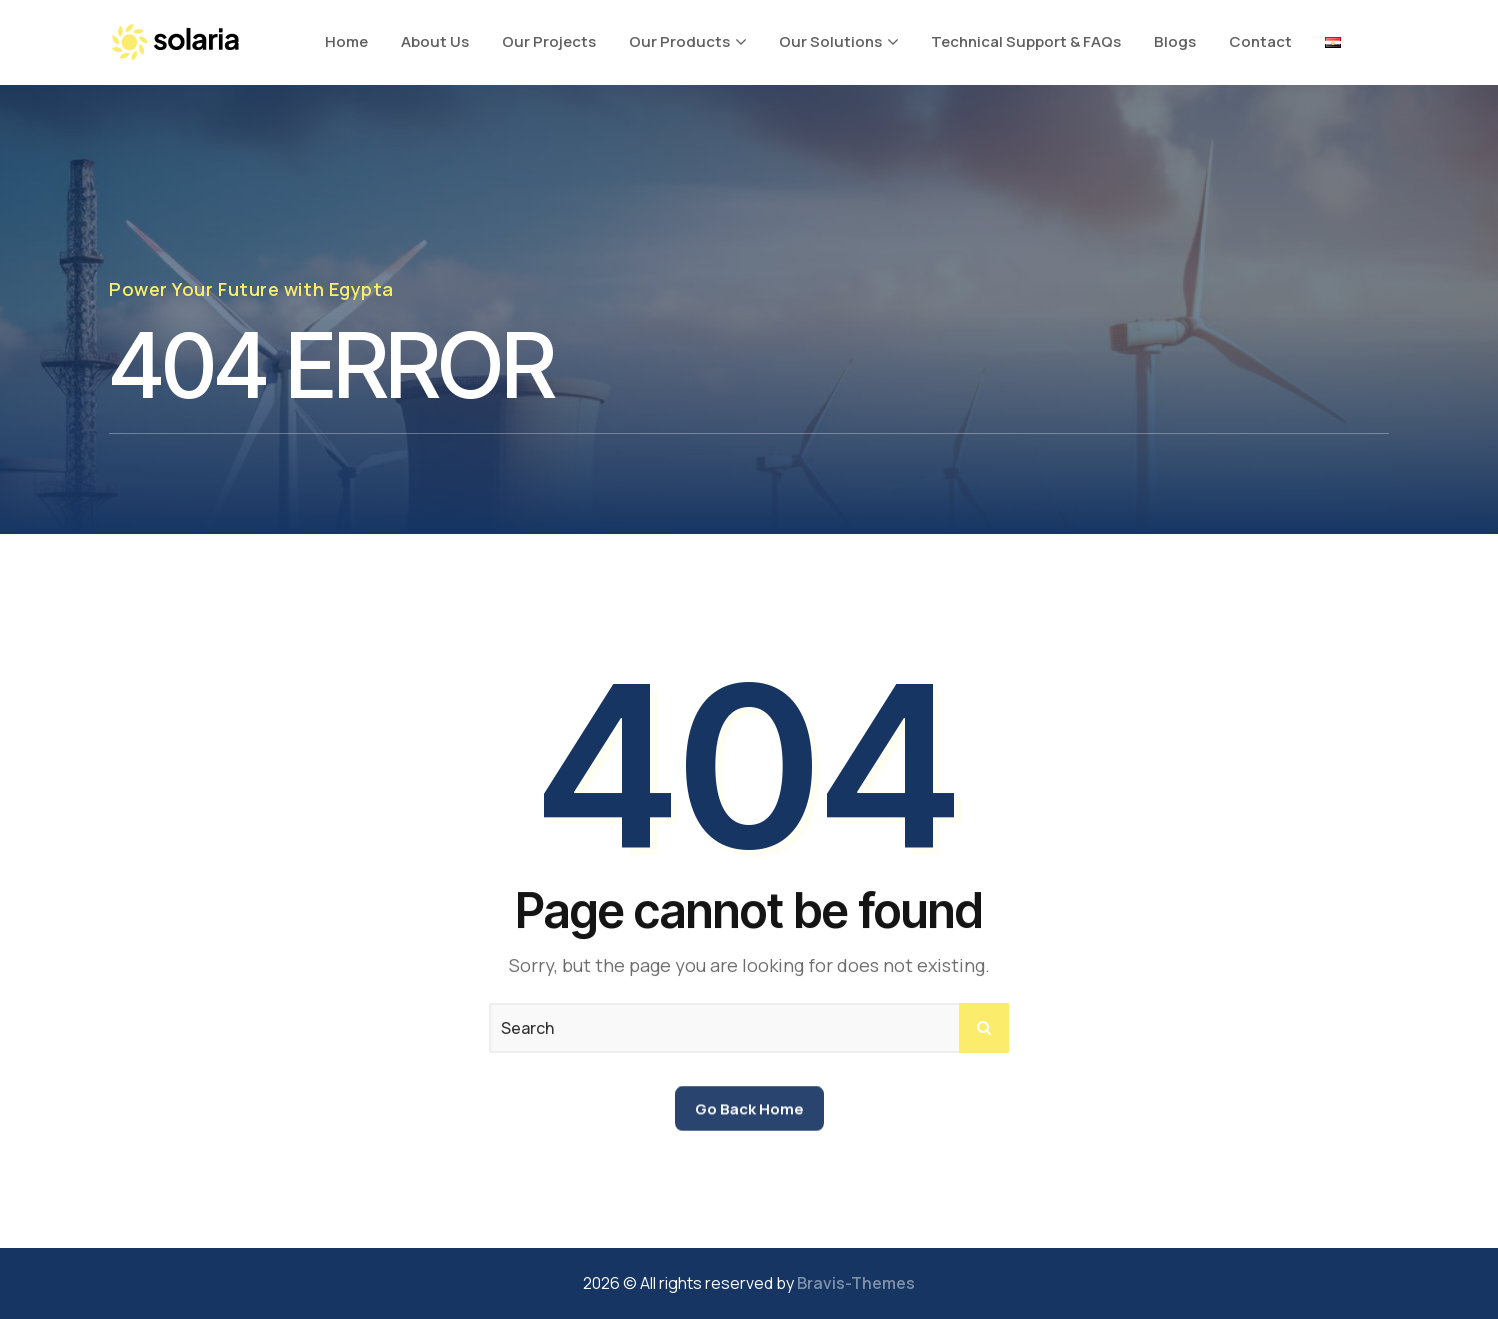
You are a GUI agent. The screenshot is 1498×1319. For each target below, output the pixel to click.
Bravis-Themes (856, 1283)
